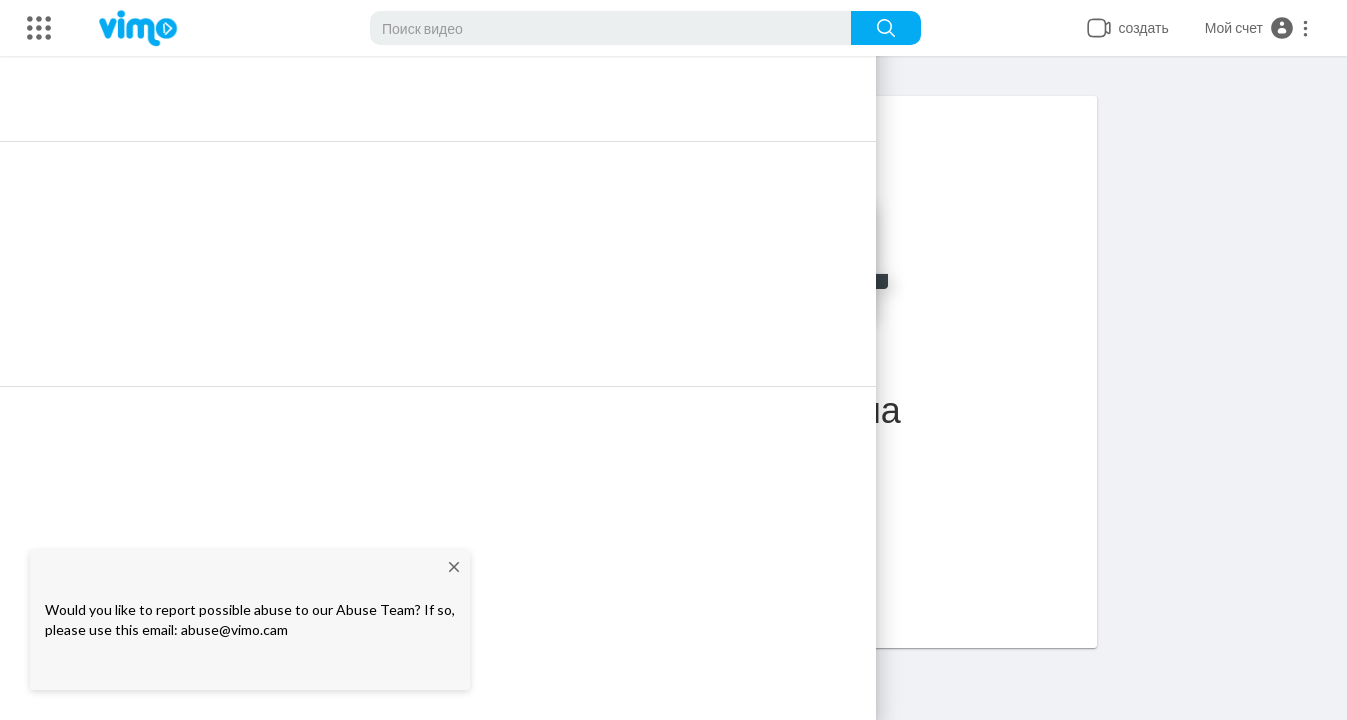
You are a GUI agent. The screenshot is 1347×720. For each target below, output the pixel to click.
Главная (714, 526)
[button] (1257, 28)
